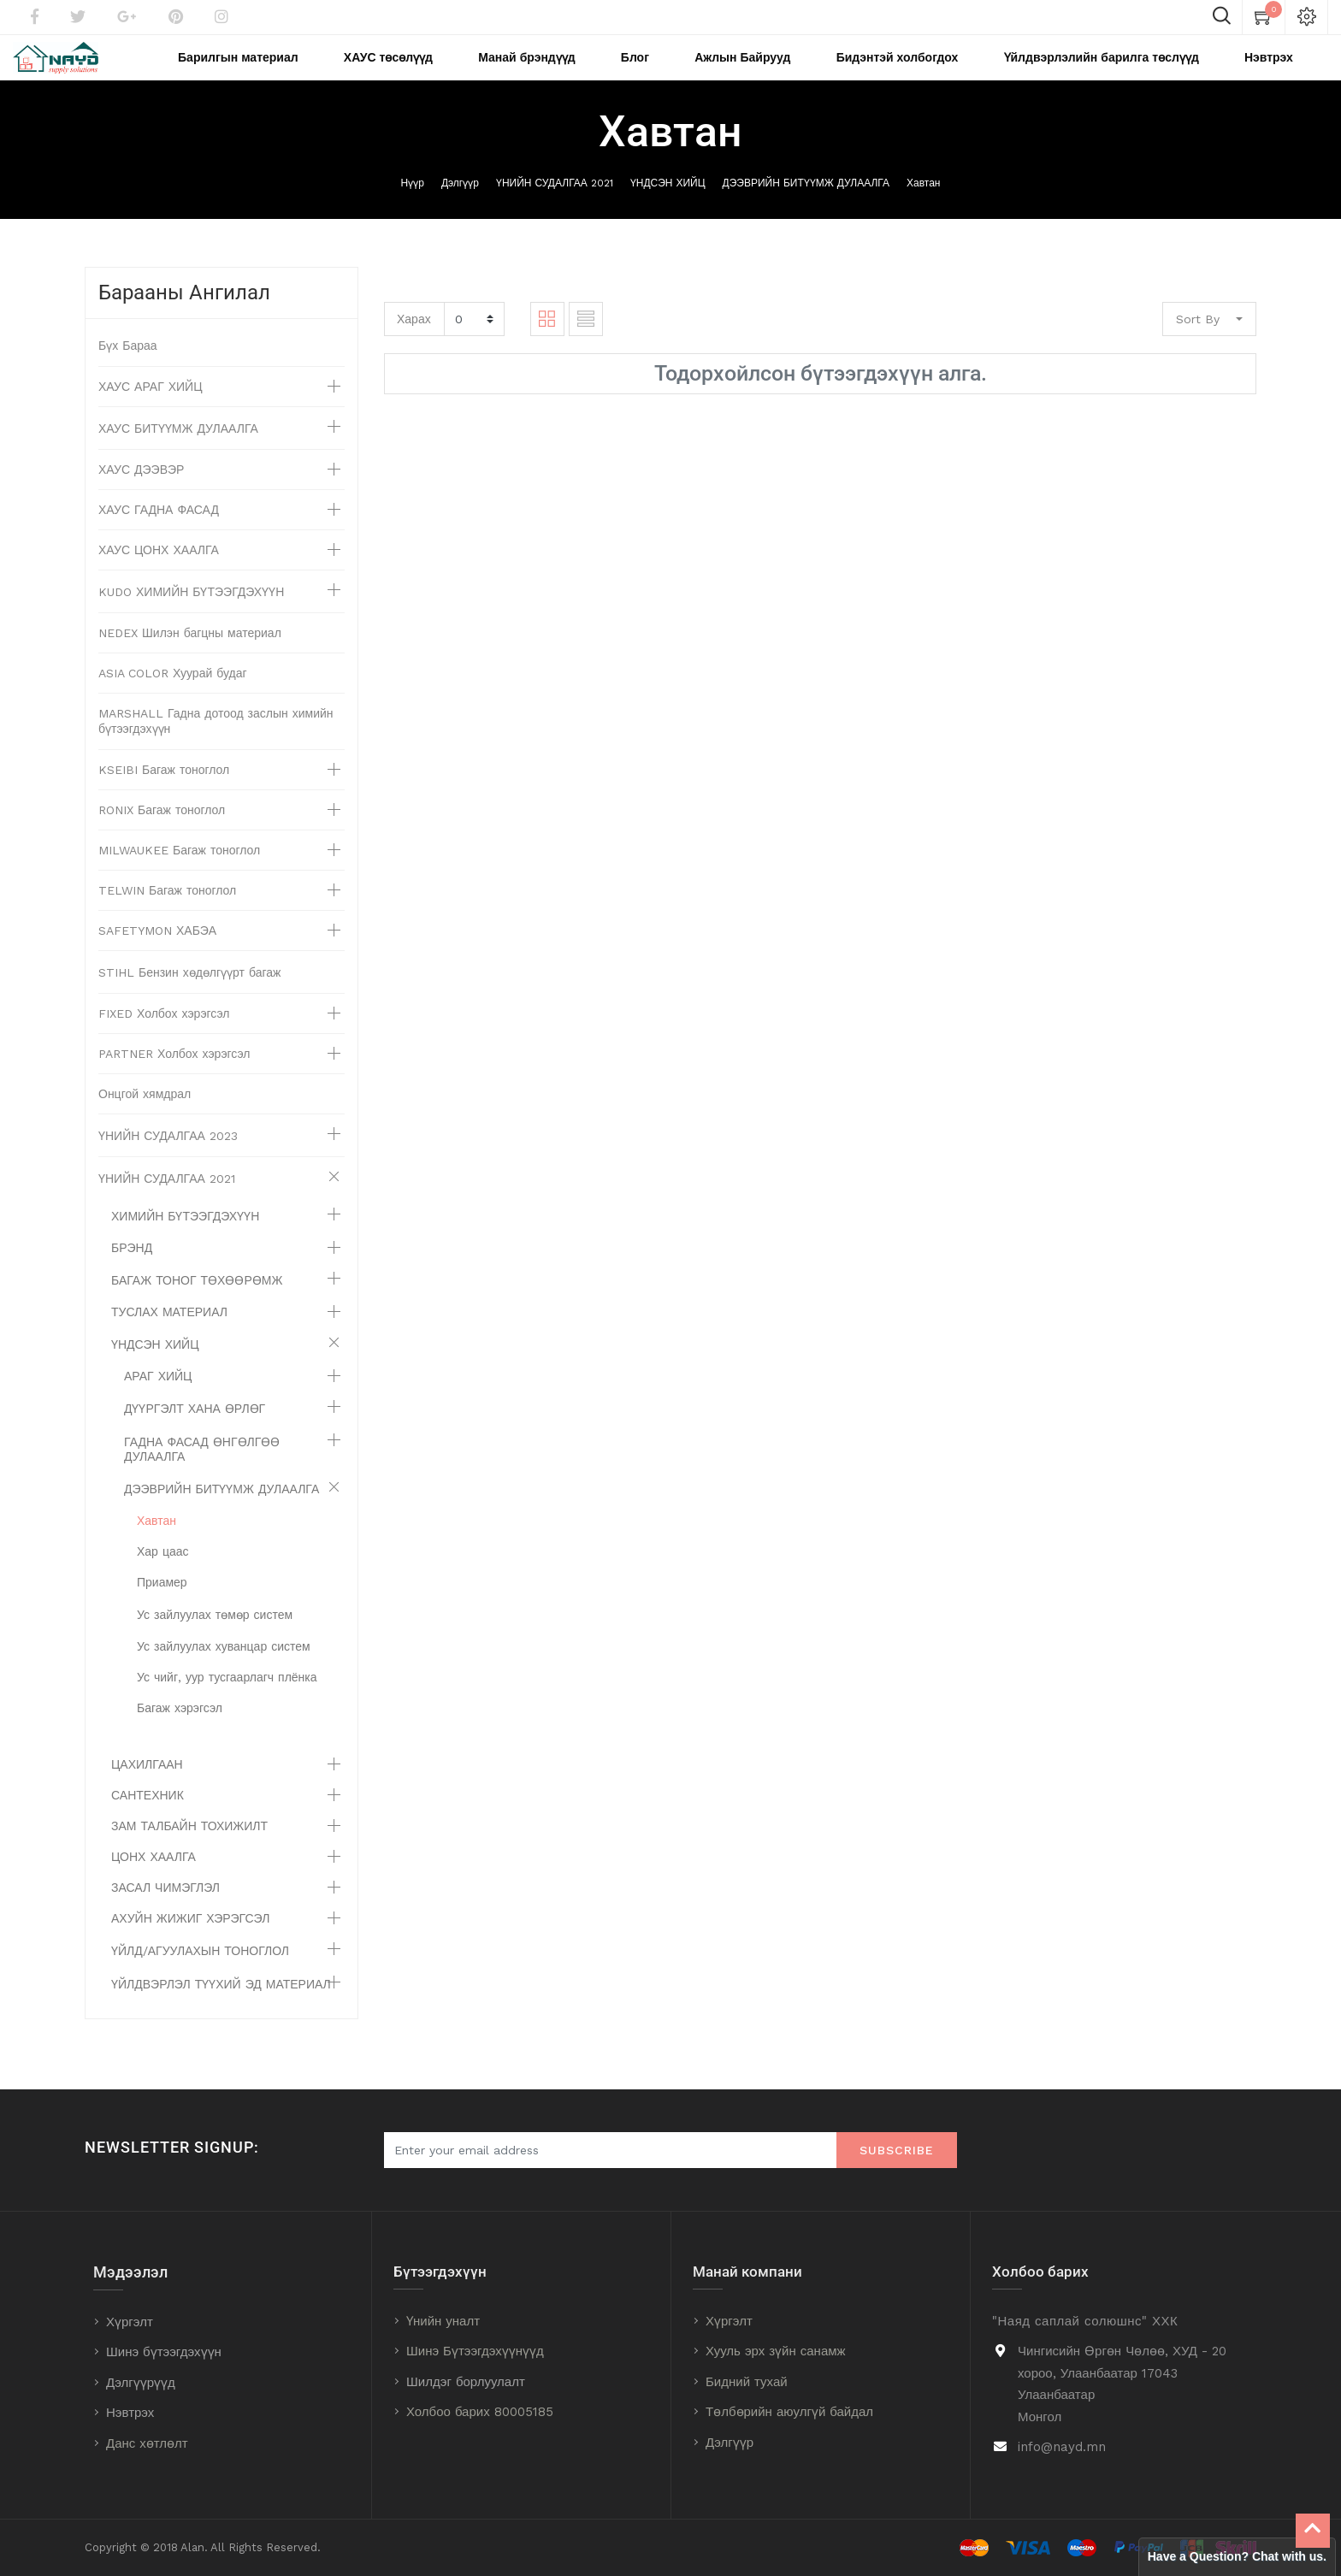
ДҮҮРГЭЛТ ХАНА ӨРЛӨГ (194, 1432)
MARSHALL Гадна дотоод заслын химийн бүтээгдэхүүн (216, 744)
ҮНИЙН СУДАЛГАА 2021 (554, 206)
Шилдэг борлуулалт (465, 2382)
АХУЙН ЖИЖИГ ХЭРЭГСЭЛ (190, 1941)
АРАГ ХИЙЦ (158, 1399)
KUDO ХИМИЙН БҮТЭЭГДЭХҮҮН (191, 615)
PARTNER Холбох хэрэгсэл (174, 1077)
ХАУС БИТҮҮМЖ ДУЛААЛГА (178, 451)
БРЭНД (131, 1271)
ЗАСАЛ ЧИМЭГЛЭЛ (165, 1910)
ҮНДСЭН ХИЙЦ (668, 206)
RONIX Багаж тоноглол (161, 833)
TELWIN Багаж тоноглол (167, 913)
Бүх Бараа (127, 368)
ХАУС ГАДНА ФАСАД (158, 533)
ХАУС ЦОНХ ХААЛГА (158, 573)
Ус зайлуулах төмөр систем (214, 1638)
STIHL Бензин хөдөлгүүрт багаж (189, 995)
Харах (414, 341)
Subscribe (897, 2151)
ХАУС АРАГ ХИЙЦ (150, 410)
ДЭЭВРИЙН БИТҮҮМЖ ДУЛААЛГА (806, 206)
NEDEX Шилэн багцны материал (189, 656)
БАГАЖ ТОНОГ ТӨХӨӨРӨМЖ (196, 1303)
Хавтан (923, 206)
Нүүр (412, 206)
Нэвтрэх (130, 2413)
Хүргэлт (129, 2322)
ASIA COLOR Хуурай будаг (172, 696)
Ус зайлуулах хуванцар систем (223, 1669)
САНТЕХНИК (147, 1818)
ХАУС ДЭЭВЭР (141, 492)
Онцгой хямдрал (144, 1117)
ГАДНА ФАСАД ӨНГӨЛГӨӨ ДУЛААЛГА (202, 1472)
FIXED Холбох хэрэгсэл (164, 1036)
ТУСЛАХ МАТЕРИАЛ (169, 1335)
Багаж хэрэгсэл (179, 1731)
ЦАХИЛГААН (147, 1787)
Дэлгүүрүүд (140, 2382)
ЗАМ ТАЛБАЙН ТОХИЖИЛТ (189, 1849)
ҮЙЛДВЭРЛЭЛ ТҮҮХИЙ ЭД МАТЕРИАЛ (221, 2007)
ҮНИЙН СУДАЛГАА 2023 (168, 1159)
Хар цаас (163, 1574)
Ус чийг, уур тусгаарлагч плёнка (227, 1700)
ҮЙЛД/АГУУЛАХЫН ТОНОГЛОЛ (200, 1974)
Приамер (162, 1605)
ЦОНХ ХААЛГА (153, 1880)
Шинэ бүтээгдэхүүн (164, 2352)
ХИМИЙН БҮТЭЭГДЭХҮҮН (185, 1239)
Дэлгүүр (460, 206)
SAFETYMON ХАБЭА (157, 953)
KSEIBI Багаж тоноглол (163, 793)
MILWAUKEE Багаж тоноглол (179, 873)
